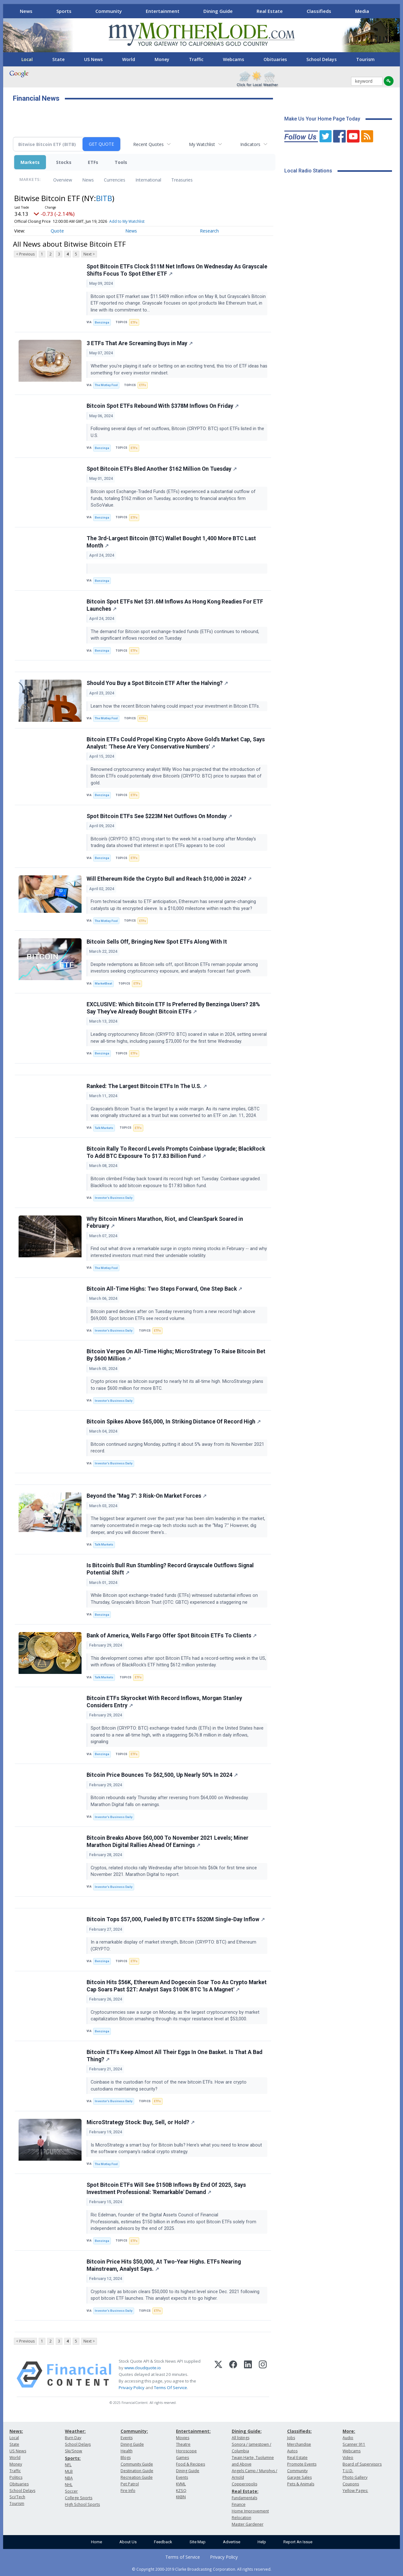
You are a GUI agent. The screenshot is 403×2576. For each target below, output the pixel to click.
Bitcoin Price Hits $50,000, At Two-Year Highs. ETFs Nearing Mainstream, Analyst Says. (164, 2265)
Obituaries (275, 59)
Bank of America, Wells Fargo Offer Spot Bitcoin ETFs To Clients (172, 1635)
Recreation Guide (137, 2477)
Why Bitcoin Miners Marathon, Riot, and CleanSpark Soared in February (165, 1222)
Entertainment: (193, 2431)
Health (127, 2451)
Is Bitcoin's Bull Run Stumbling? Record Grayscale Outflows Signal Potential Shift (170, 1569)
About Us (128, 2542)
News (26, 11)
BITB (104, 198)
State (58, 59)
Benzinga (102, 322)
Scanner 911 (354, 2444)
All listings (240, 2437)
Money (162, 59)
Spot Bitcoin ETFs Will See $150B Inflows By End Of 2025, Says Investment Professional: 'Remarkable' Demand (166, 2188)
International (148, 180)
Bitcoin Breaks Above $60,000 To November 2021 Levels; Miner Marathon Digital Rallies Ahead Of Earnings (167, 1841)
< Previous (25, 254)
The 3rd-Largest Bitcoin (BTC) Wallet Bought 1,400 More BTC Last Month (171, 542)
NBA (69, 2478)
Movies (182, 2437)
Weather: (75, 2431)
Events (127, 2437)
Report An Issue (297, 2542)
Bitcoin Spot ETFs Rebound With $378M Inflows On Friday (163, 406)
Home (96, 2542)
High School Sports (82, 2504)
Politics (15, 2477)
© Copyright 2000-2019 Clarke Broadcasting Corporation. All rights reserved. (201, 2569)
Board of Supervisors (362, 2464)
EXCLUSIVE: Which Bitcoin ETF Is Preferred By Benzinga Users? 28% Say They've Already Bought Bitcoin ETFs (173, 1008)
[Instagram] (262, 2374)
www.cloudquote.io (142, 2368)
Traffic (196, 59)
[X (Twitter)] (218, 2374)
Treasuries (182, 180)
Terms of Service (182, 2557)
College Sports (78, 2497)
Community (108, 11)
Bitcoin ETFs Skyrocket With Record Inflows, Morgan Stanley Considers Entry (164, 1702)
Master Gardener (248, 2524)
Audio (348, 2437)
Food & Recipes (190, 2464)
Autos (292, 2451)
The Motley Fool (106, 385)
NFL (68, 2464)
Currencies (114, 180)
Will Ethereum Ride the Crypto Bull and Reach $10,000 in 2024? (169, 879)
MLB (69, 2471)
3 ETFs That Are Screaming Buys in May (140, 343)
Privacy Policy (132, 2387)
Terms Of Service (170, 2387)
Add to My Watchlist (127, 221)
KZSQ (181, 2490)
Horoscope (186, 2451)
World (128, 59)
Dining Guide (218, 11)
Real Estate (270, 11)
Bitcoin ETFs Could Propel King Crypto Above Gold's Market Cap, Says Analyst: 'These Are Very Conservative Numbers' (176, 743)
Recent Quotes (148, 144)
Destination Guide (137, 2470)
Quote (57, 231)
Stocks (63, 162)
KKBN (181, 2497)
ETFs (93, 162)
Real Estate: (245, 2491)
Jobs (291, 2437)
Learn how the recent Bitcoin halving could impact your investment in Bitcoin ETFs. (176, 706)
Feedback (163, 2542)
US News (93, 59)
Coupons (351, 2484)
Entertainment (162, 11)
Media (362, 11)
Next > (89, 254)
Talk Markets (104, 1128)
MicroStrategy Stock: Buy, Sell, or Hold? (141, 2122)
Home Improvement (250, 2511)
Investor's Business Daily (114, 1197)
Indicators (250, 144)
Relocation (241, 2517)
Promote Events (301, 2464)
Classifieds (319, 11)
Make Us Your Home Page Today (322, 119)
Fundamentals (244, 2497)
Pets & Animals (300, 2484)
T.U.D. (348, 2470)
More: (349, 2431)
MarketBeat (103, 983)
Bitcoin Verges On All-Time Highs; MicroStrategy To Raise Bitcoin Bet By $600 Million (176, 1355)
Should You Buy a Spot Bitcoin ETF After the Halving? (157, 683)
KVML (181, 2484)
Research (209, 231)
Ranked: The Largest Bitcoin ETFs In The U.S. (147, 1086)
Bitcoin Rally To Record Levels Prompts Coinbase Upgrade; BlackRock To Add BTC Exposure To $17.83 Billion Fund (176, 1152)
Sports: (73, 2458)
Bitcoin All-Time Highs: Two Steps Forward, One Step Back (164, 1289)
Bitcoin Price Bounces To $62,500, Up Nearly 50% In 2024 (162, 1775)
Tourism (365, 59)
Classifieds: (299, 2431)
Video (348, 2457)
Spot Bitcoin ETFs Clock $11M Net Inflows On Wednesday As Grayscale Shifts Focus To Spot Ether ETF (177, 270)
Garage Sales (299, 2477)
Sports (63, 11)
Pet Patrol (130, 2484)
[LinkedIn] (247, 2374)
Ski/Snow (73, 2451)
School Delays (321, 59)
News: (16, 2431)
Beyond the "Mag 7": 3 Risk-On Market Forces (147, 1496)
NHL (68, 2484)
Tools (121, 162)
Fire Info (128, 2490)
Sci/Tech (17, 2497)
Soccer (71, 2491)
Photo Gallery (355, 2477)
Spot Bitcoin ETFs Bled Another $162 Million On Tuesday (162, 469)
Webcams (233, 59)
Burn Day (73, 2437)
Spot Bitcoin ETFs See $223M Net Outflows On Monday (159, 816)
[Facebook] (233, 2374)
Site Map (198, 2542)
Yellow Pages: (355, 2490)
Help (262, 2542)
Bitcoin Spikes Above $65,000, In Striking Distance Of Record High (174, 1421)
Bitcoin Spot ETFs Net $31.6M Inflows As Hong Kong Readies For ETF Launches (175, 605)
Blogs (126, 2457)
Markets (30, 162)
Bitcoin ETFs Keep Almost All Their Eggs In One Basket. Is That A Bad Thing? (174, 2055)
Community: (134, 2431)
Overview (62, 180)
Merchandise (299, 2444)
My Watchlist (202, 144)
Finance (239, 2504)
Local (27, 59)
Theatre (183, 2444)
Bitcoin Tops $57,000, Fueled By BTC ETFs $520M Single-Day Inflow (176, 1919)
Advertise (231, 2542)
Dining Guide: (247, 2431)
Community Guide (137, 2464)
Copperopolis (244, 2484)
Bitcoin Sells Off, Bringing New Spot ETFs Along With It (157, 942)
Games (182, 2457)
